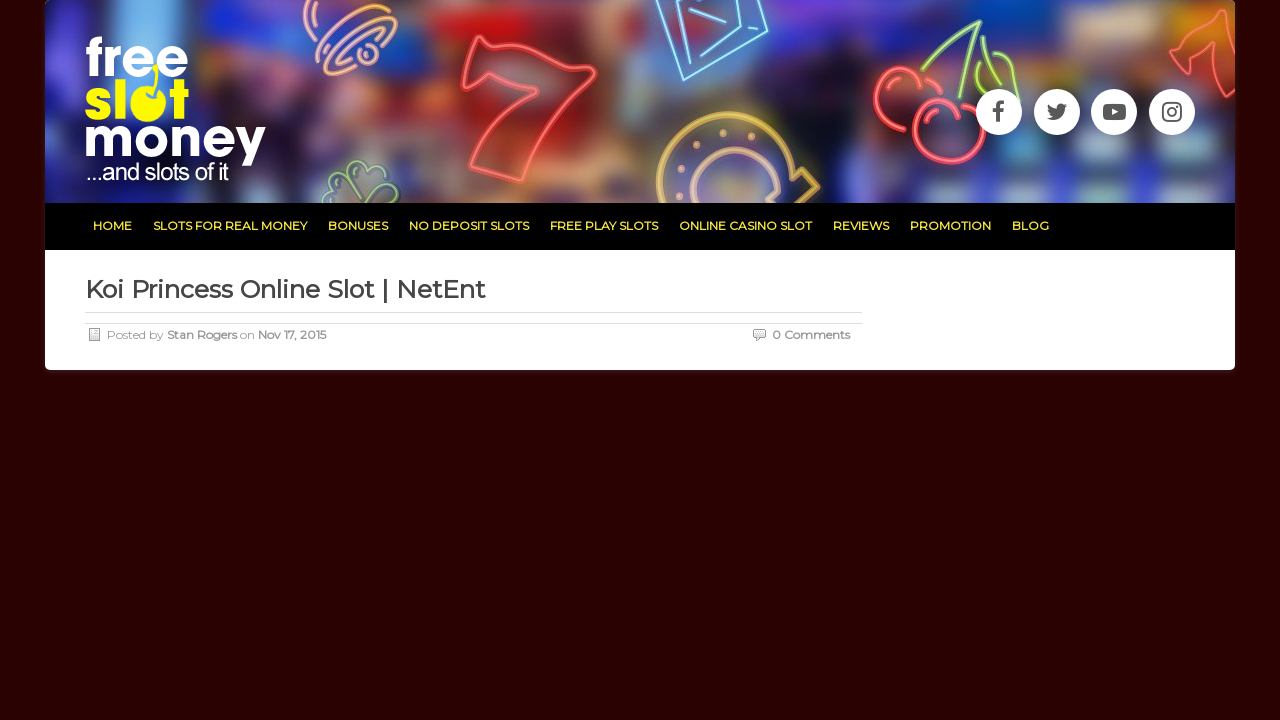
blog (1030, 225)
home (112, 225)
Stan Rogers (202, 334)
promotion (950, 225)
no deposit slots (469, 225)
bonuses (358, 225)
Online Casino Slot (745, 225)
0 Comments (811, 334)
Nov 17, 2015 (292, 334)
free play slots (604, 225)
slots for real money (230, 225)
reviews (861, 225)
